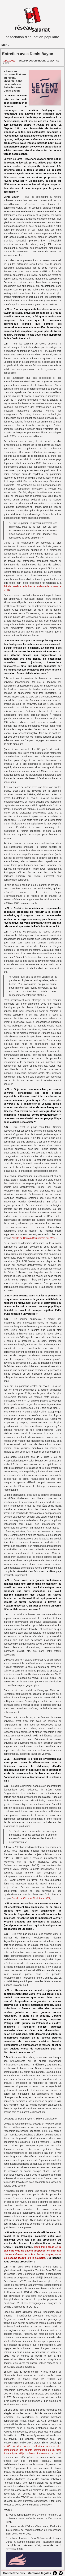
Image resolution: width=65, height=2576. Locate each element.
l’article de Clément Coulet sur (31, 1898)
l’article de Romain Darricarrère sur (34, 1238)
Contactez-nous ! (15, 2573)
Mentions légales (39, 2573)
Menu (5, 45)
